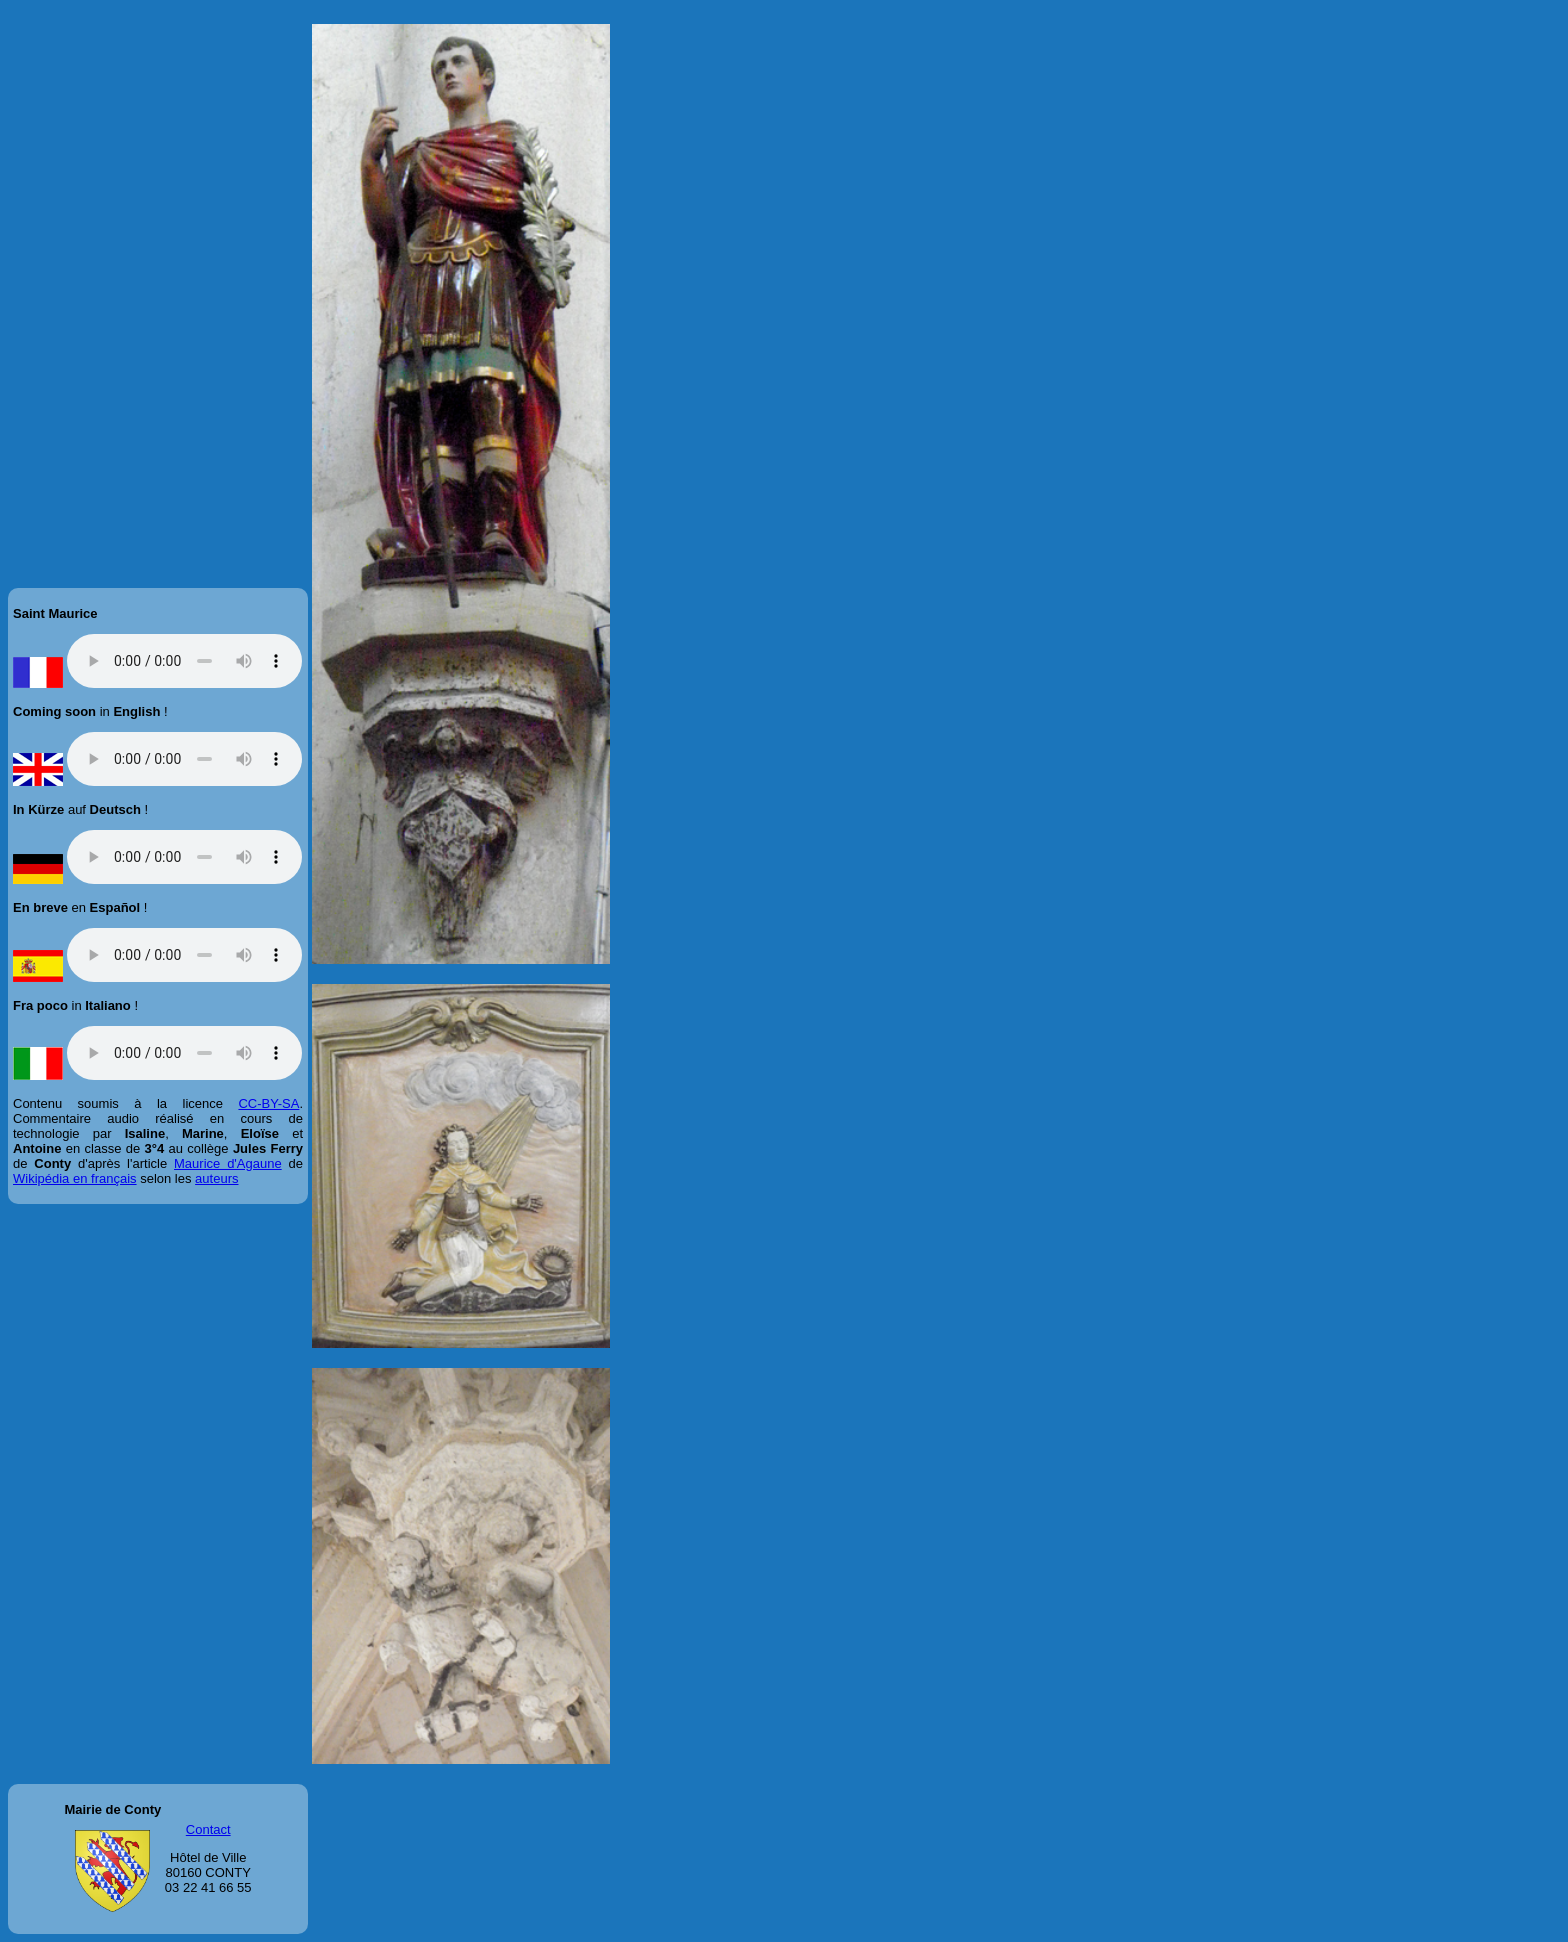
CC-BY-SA (268, 1103)
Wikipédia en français (75, 1178)
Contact (208, 1829)
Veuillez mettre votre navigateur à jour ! (184, 661)
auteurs (216, 1178)
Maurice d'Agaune (228, 1163)
